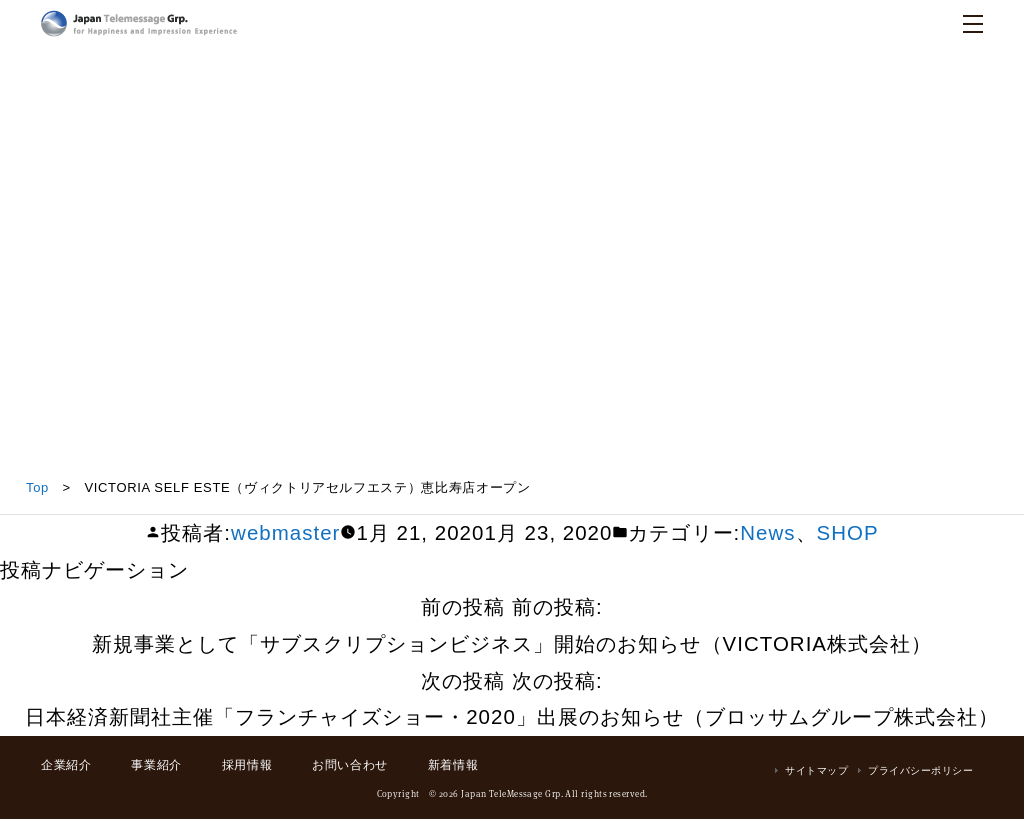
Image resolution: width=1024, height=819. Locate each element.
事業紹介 (156, 765)
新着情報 (453, 765)
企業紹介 (66, 765)
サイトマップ (816, 770)
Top (37, 487)
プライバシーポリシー (920, 770)
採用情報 (247, 765)
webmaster (285, 532)
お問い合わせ (350, 765)
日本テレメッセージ (139, 23)
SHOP (848, 532)
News (767, 532)
